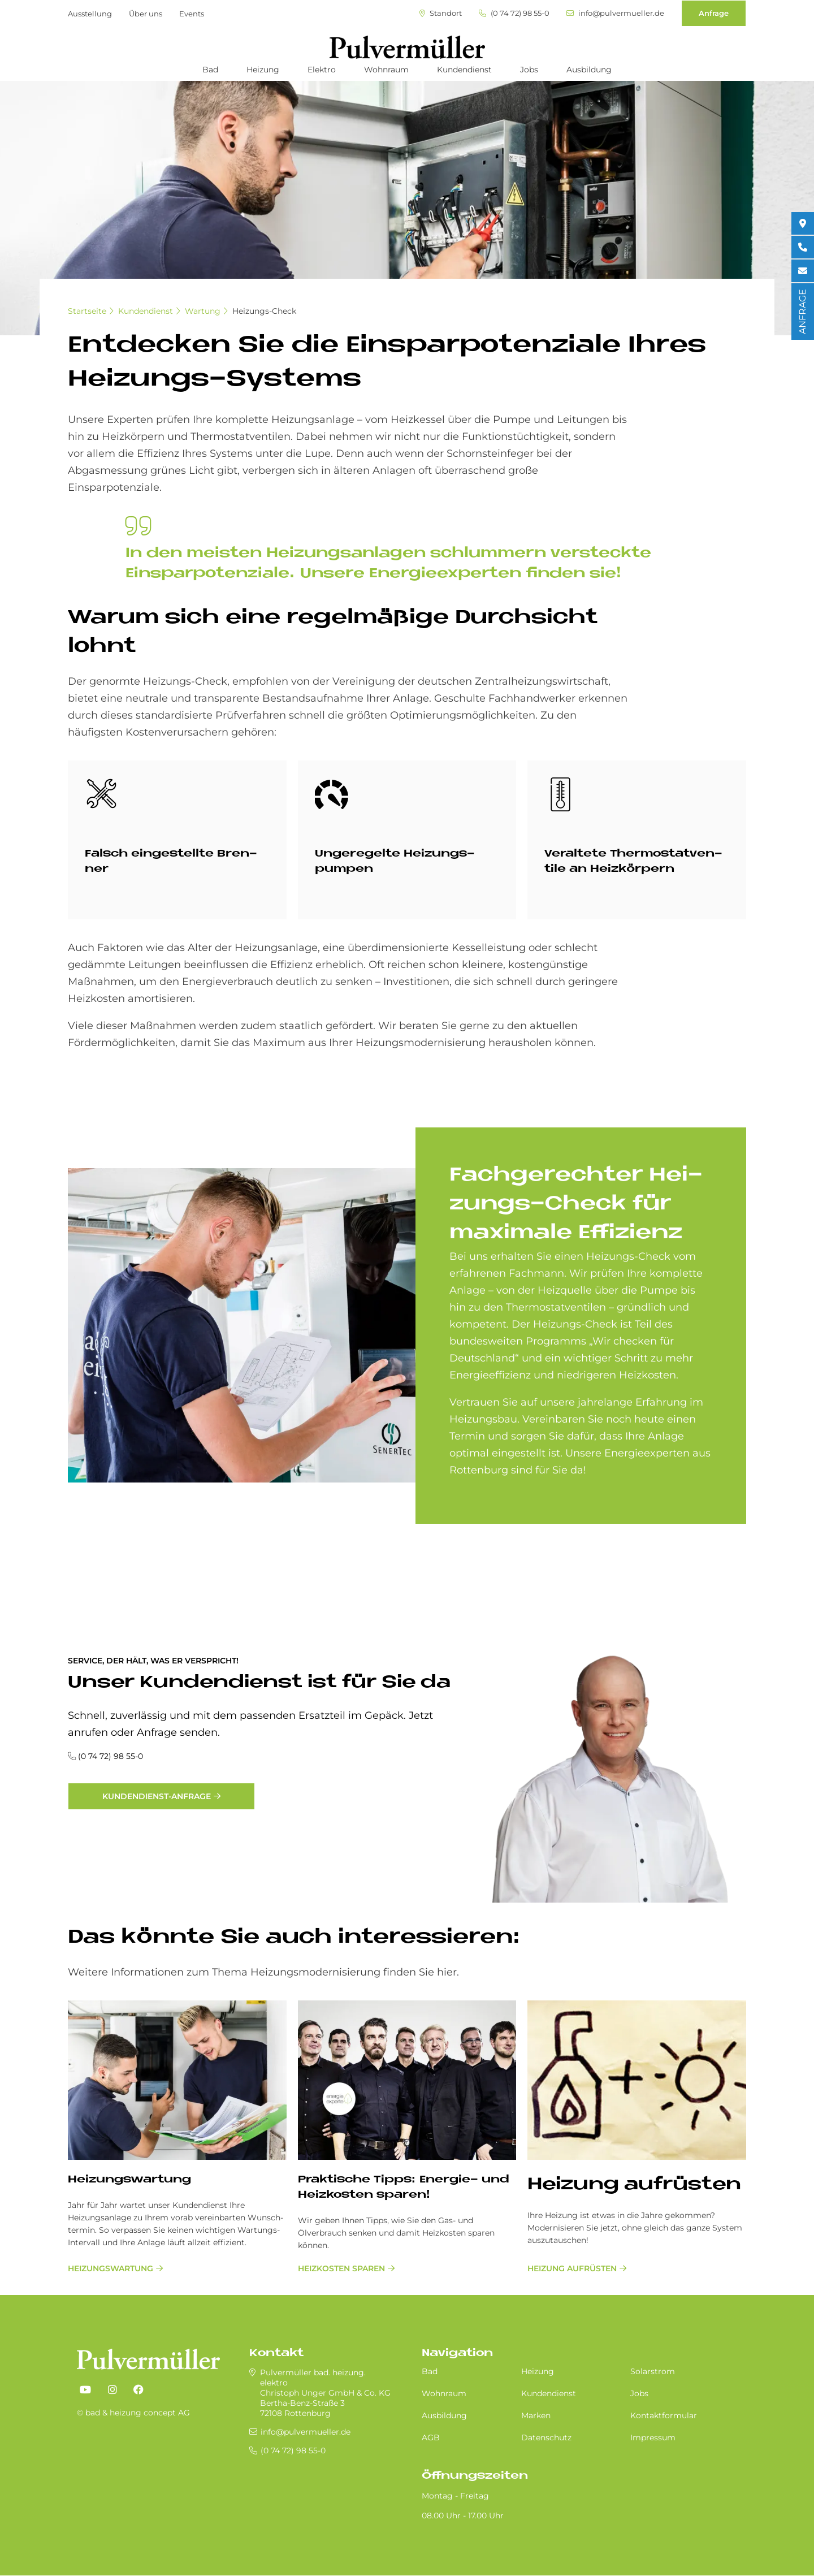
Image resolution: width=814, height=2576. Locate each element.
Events (191, 13)
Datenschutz (546, 2437)
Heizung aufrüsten (572, 2268)
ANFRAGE (802, 311)
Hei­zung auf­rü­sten (634, 2185)
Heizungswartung (110, 2268)
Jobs (529, 69)
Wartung (202, 311)
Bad (210, 69)
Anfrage (714, 13)
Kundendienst (464, 69)
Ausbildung (589, 69)
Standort (440, 13)
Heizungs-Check (264, 311)
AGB (431, 2437)
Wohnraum (386, 69)
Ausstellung (90, 13)
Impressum (653, 2437)
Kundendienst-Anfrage (156, 1796)
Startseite (87, 311)
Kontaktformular (663, 2415)
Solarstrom (652, 2371)
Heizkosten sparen (341, 2268)
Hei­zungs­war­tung (129, 2180)
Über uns (145, 13)
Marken (536, 2415)
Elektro (322, 69)
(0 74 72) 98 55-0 (514, 13)
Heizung (262, 69)
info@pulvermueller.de (615, 13)
